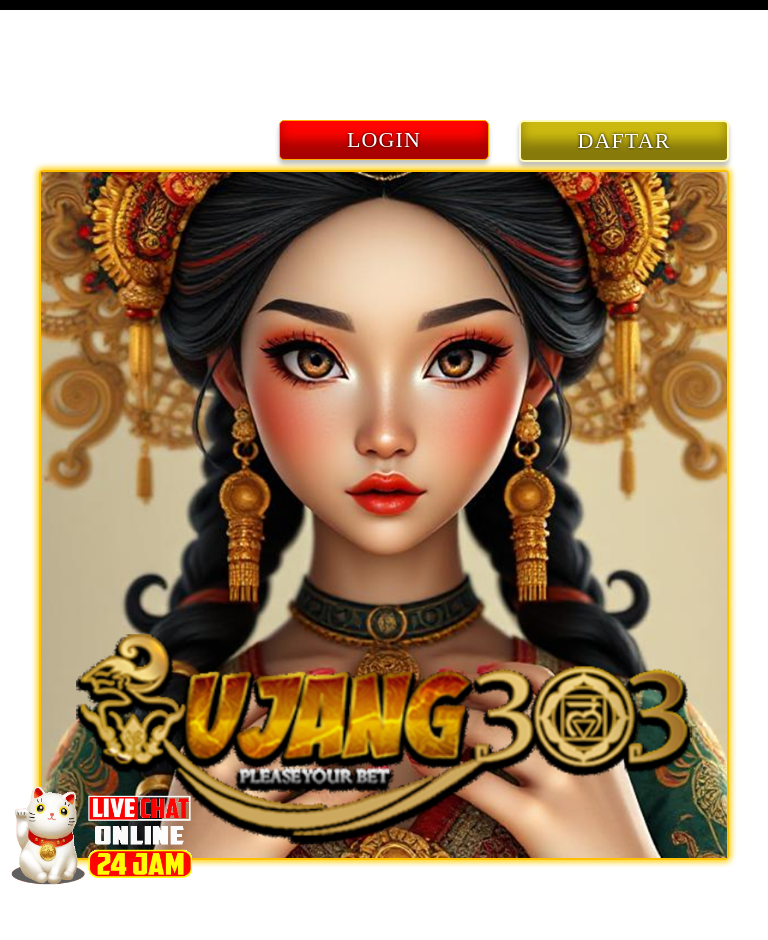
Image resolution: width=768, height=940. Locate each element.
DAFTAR (624, 140)
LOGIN (384, 139)
